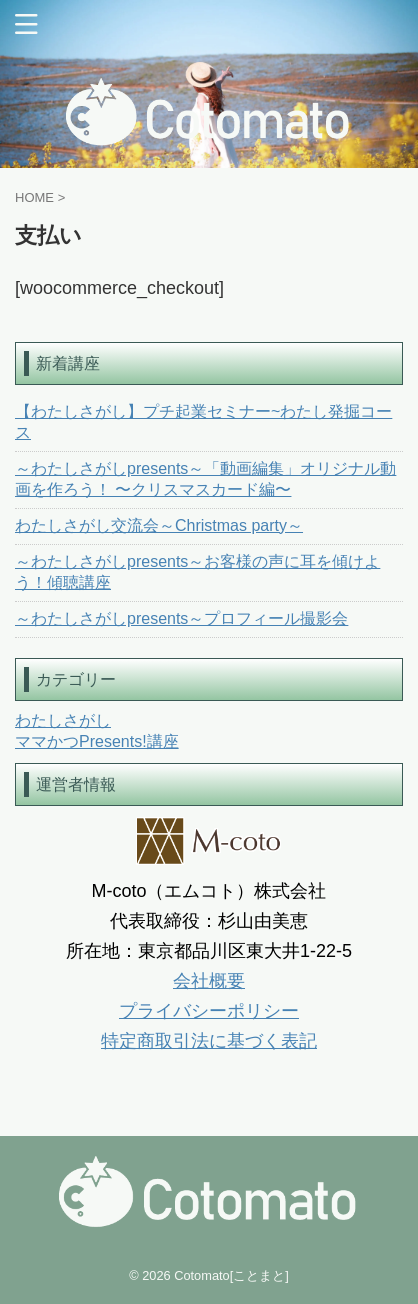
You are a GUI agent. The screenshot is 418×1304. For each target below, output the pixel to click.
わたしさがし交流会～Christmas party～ (159, 525)
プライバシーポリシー (209, 1011)
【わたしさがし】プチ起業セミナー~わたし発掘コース (203, 422)
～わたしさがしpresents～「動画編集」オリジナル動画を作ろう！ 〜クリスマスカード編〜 (205, 479)
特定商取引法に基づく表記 (209, 1041)
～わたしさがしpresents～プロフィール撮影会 (181, 618)
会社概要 (209, 981)
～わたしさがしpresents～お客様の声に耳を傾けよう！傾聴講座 (197, 572)
